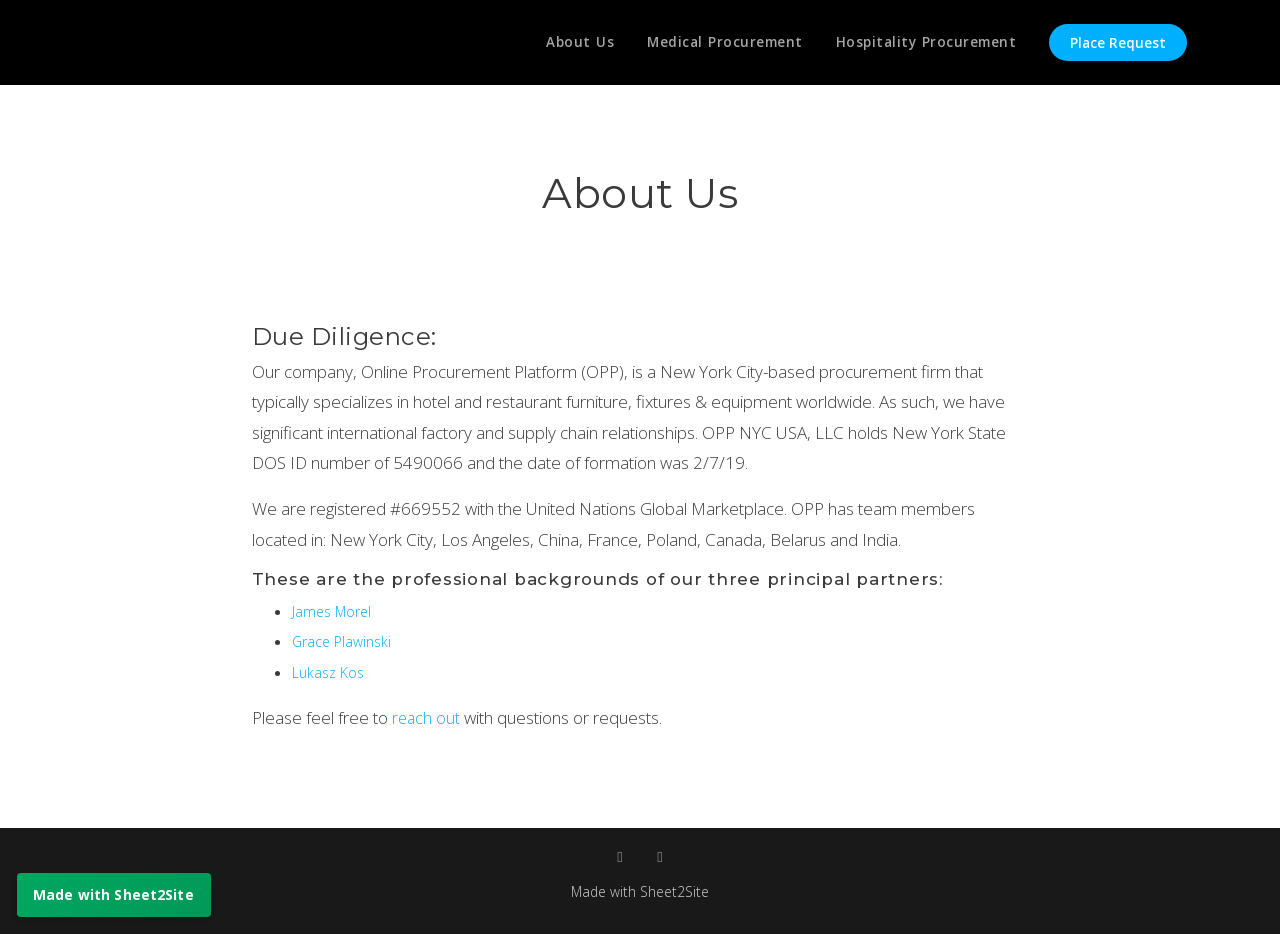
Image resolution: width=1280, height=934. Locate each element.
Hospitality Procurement (925, 43)
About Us (570, 43)
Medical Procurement (719, 43)
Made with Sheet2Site (640, 891)
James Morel (334, 611)
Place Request (1118, 43)
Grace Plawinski (345, 641)
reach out (429, 717)
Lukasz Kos (329, 672)
